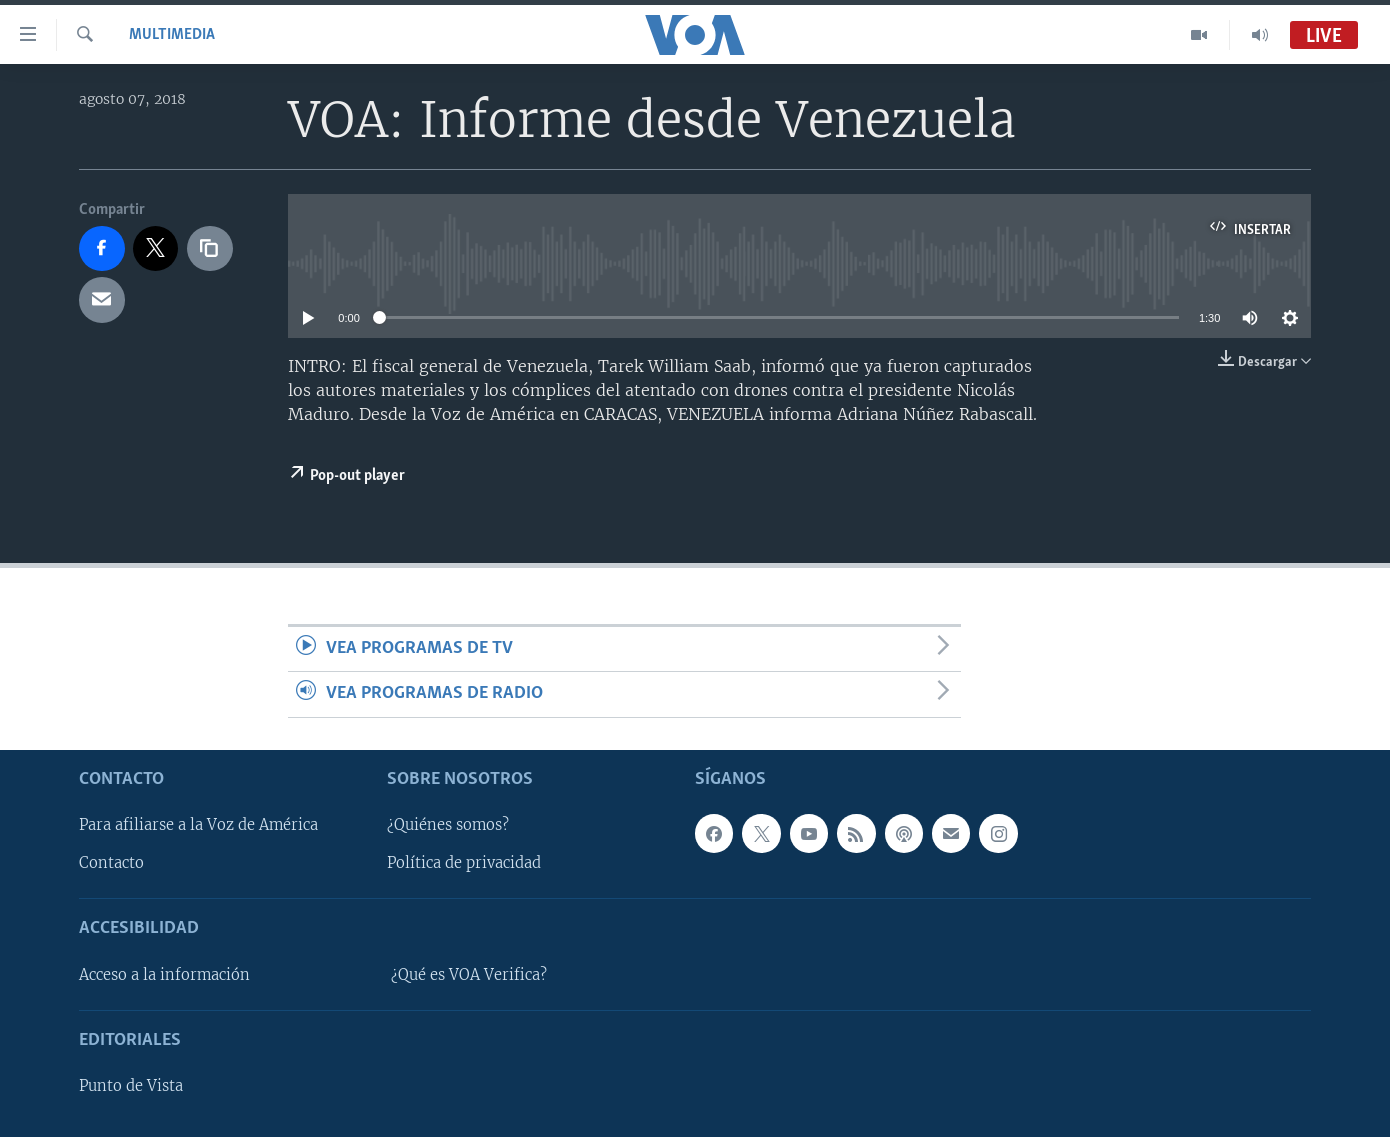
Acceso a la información (164, 975)
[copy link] (210, 249)
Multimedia (172, 35)
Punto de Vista (131, 1086)
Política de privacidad (464, 863)
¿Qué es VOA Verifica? (469, 975)
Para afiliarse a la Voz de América (198, 825)
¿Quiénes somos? (448, 825)
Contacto (111, 863)
